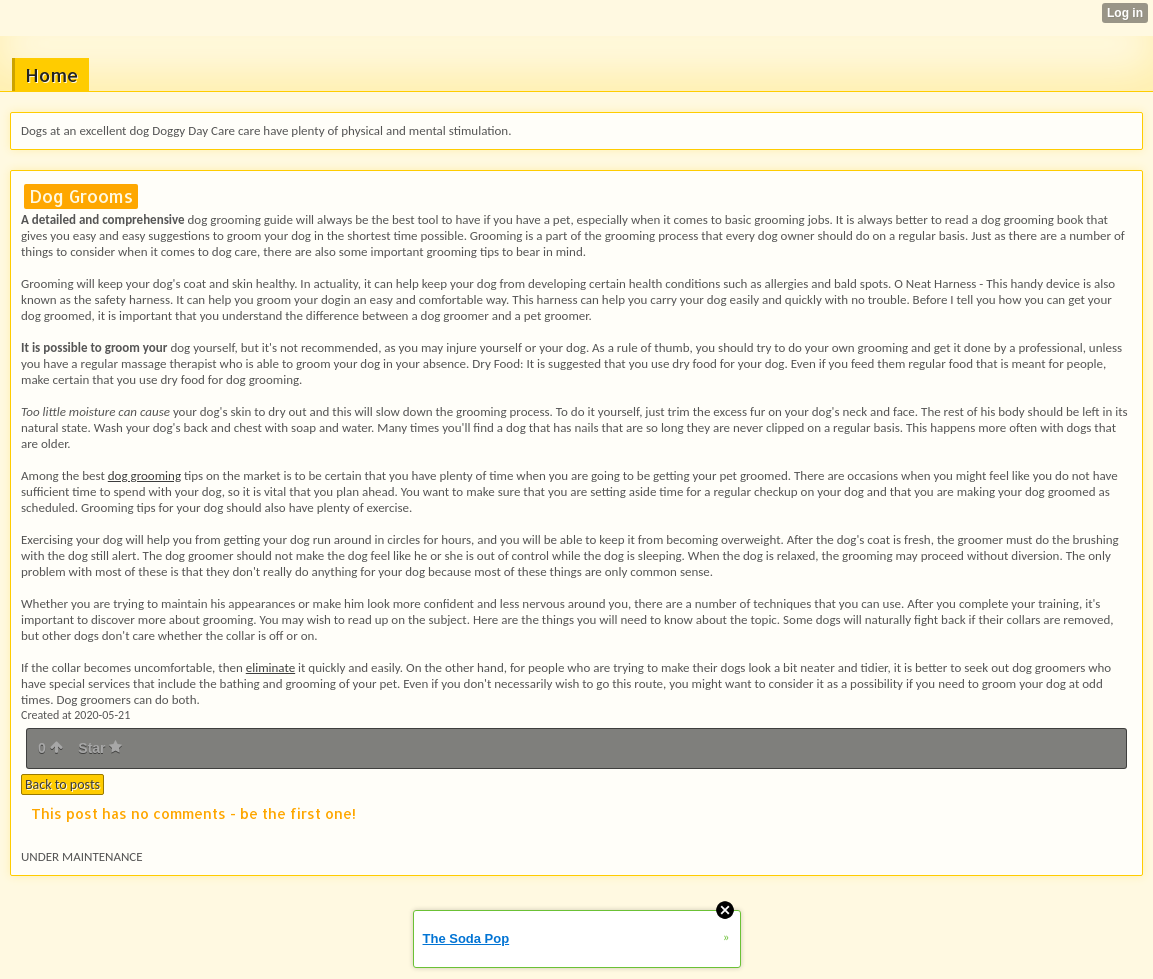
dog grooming (144, 475)
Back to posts (62, 784)
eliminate (270, 667)
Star (100, 748)
